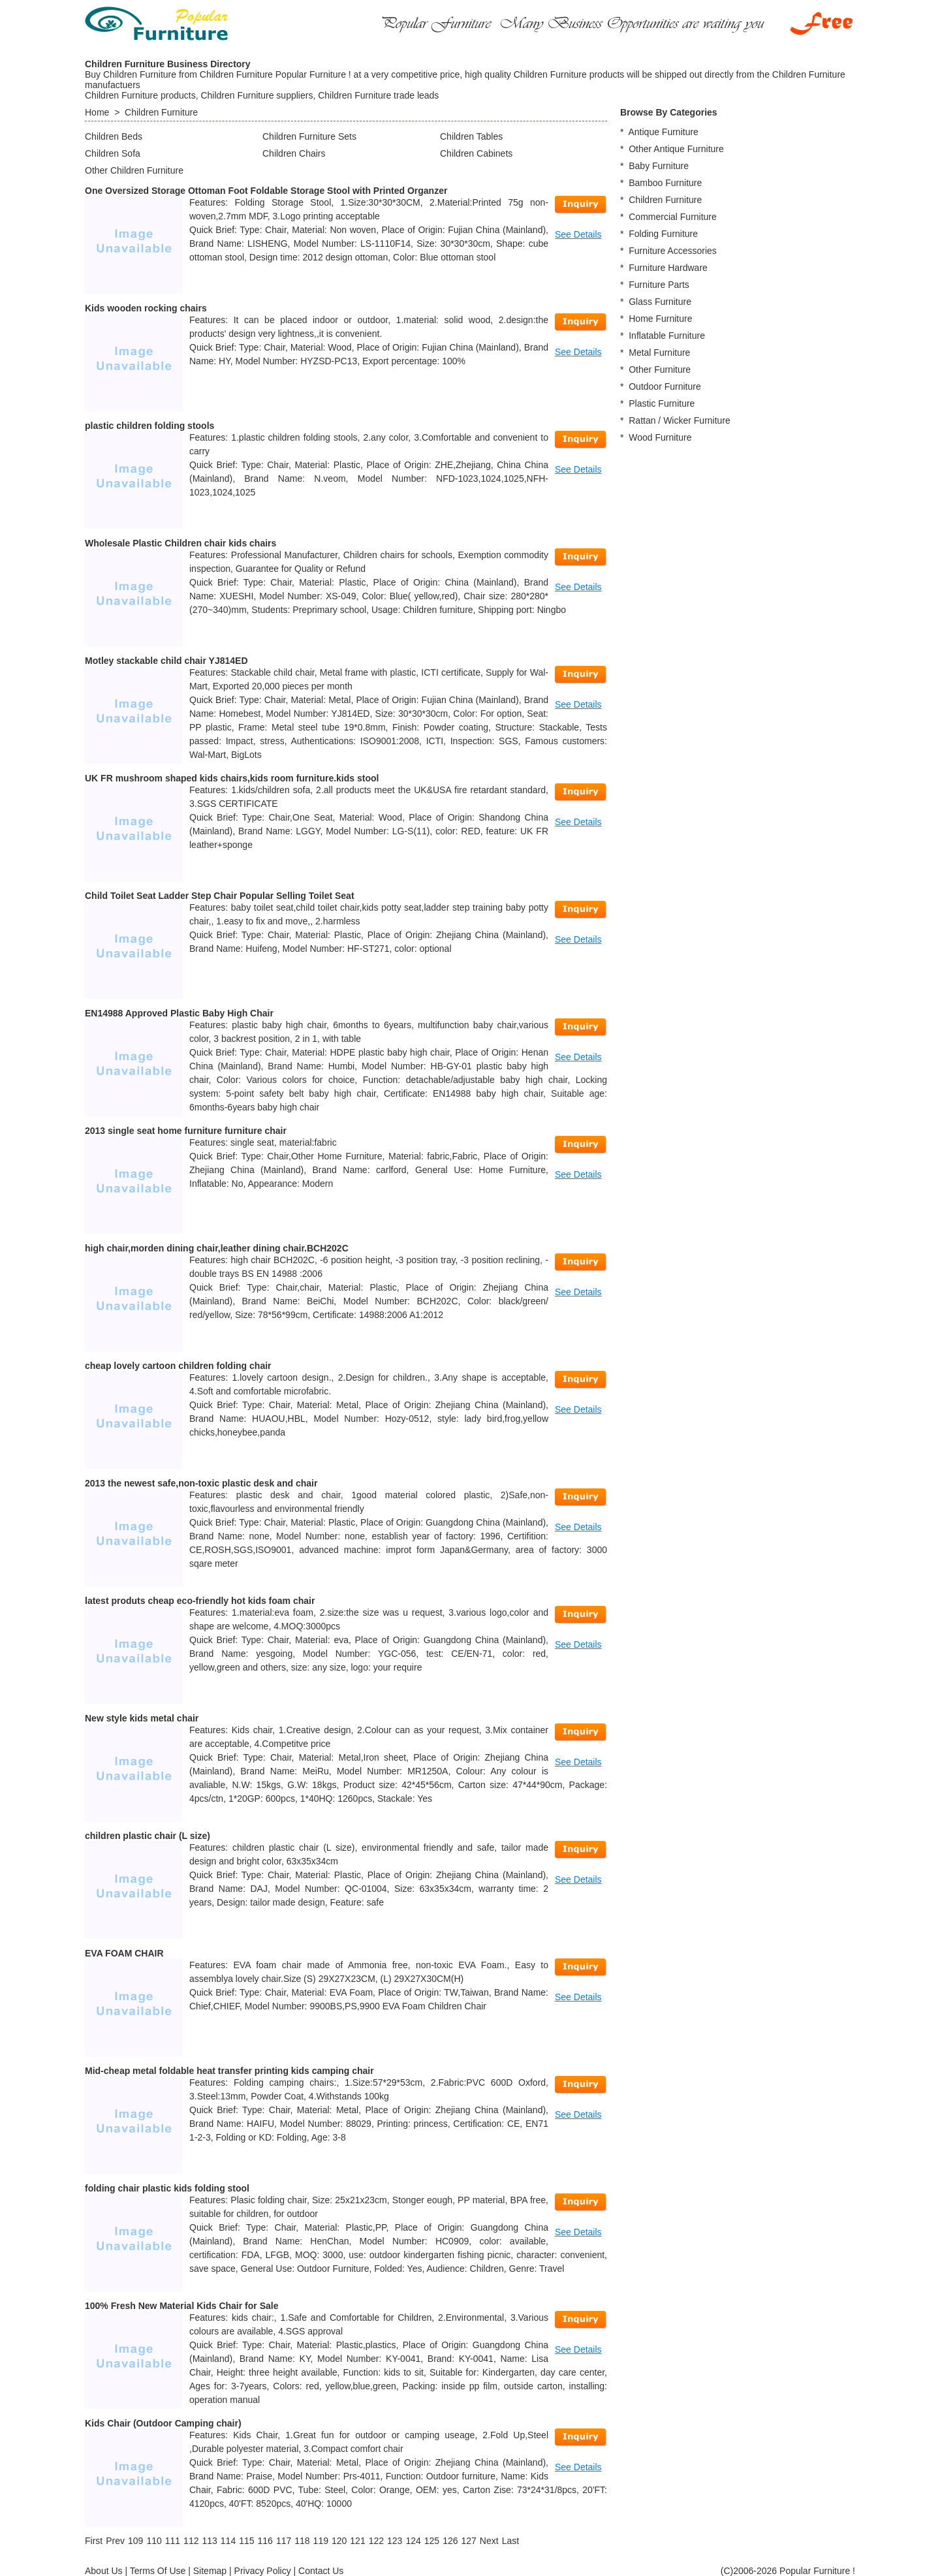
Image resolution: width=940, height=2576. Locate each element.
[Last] (510, 2541)
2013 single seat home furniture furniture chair (186, 1130)
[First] (93, 2541)
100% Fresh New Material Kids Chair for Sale (181, 2306)
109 (135, 2541)
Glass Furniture (660, 301)
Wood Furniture (660, 437)
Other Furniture (660, 369)
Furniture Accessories (673, 250)
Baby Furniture (659, 166)
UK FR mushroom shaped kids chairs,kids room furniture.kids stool (232, 778)
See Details (578, 234)
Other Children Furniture (134, 170)
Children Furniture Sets (309, 136)
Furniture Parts (659, 284)
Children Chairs (293, 153)
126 (450, 2541)
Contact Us (320, 2571)
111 (172, 2541)
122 (376, 2541)
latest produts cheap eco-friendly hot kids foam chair (200, 1600)
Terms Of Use (158, 2571)
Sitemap (210, 2571)
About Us (104, 2571)
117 (283, 2541)
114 (228, 2541)
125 (431, 2541)
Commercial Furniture (673, 217)
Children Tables (471, 136)
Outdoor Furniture (665, 386)
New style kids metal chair (141, 1718)
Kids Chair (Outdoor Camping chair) (163, 2423)
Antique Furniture (663, 132)
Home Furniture (660, 318)
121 (357, 2541)
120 (339, 2541)
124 (412, 2541)
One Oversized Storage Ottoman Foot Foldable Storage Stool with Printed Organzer (266, 190)
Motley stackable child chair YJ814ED (166, 660)
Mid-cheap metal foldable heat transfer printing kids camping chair (229, 2071)
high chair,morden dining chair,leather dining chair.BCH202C (217, 1248)
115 (246, 2541)
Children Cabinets (476, 153)
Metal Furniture (659, 352)
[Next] (489, 2541)
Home (97, 112)
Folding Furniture (663, 233)
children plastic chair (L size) (147, 1835)
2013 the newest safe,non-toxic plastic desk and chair (201, 1483)
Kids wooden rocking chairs (146, 308)
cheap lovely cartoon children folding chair (178, 1365)
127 (468, 2541)
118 (301, 2541)
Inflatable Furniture (667, 335)
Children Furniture (161, 112)
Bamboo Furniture (665, 183)
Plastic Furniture (662, 403)
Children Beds (113, 136)
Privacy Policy (262, 2571)
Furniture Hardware (668, 267)
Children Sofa (112, 153)
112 (190, 2541)
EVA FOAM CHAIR (124, 1953)
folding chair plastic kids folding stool (167, 2188)
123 (394, 2541)
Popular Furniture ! (817, 2571)
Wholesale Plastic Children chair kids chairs (180, 543)
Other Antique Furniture (676, 149)
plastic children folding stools (149, 425)
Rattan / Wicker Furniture (679, 420)
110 (153, 2541)
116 (265, 2541)
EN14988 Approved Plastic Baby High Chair (179, 1013)
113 (209, 2541)
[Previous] (115, 2541)
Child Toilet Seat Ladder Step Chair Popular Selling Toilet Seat (219, 895)
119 (320, 2541)
